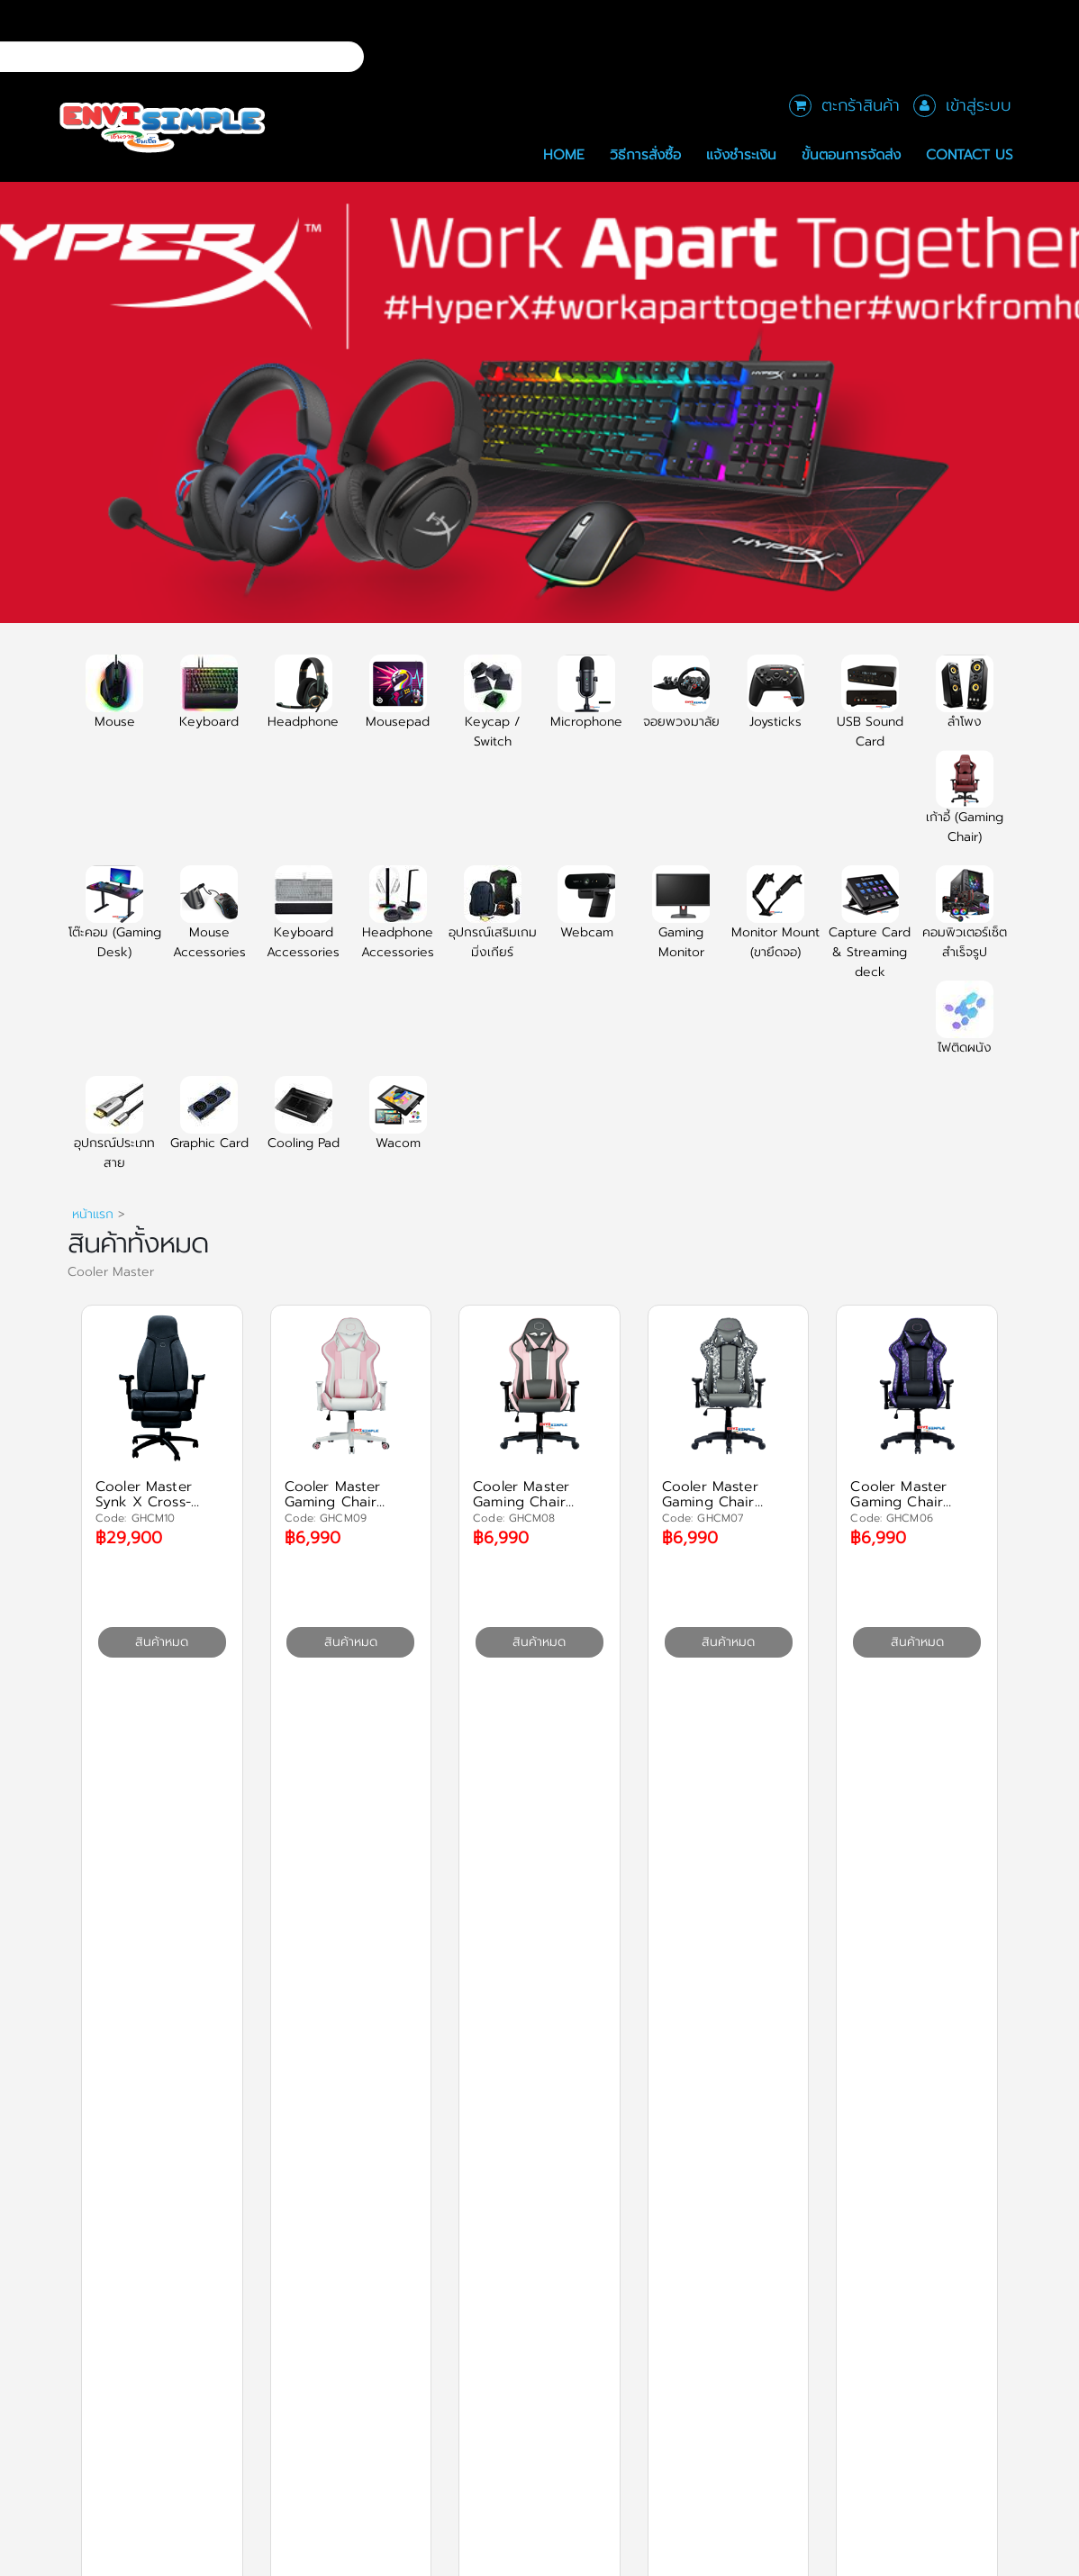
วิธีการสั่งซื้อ (645, 154)
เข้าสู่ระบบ (978, 105)
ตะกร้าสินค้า (860, 105)
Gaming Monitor (681, 923)
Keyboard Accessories (303, 923)
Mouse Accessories (209, 923)
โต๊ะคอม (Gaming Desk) (114, 923)
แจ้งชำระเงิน (741, 154)
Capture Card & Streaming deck (870, 932)
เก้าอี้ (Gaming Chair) (964, 807)
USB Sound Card (870, 712)
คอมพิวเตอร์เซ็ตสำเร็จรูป (964, 923)
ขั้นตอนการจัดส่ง (851, 154)
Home (564, 154)
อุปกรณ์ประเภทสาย (114, 1133)
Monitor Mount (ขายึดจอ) (775, 923)
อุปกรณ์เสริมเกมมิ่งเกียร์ (493, 923)
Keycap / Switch (492, 712)
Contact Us (969, 154)
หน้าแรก (92, 1214)
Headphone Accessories (397, 923)
